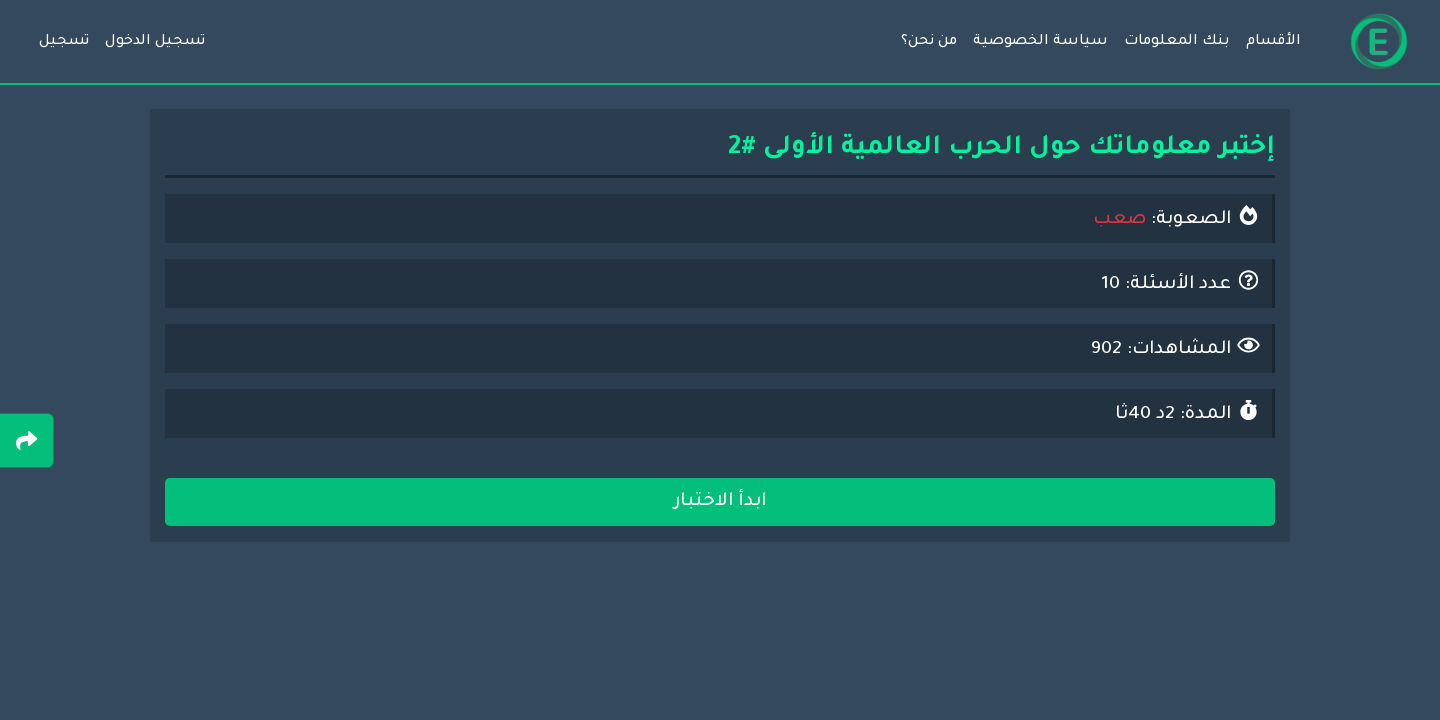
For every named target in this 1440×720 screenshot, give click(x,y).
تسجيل (64, 42)
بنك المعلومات (1177, 42)
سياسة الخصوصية (1040, 42)
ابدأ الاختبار (720, 502)
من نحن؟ (929, 42)
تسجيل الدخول (155, 42)
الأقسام (1273, 42)
